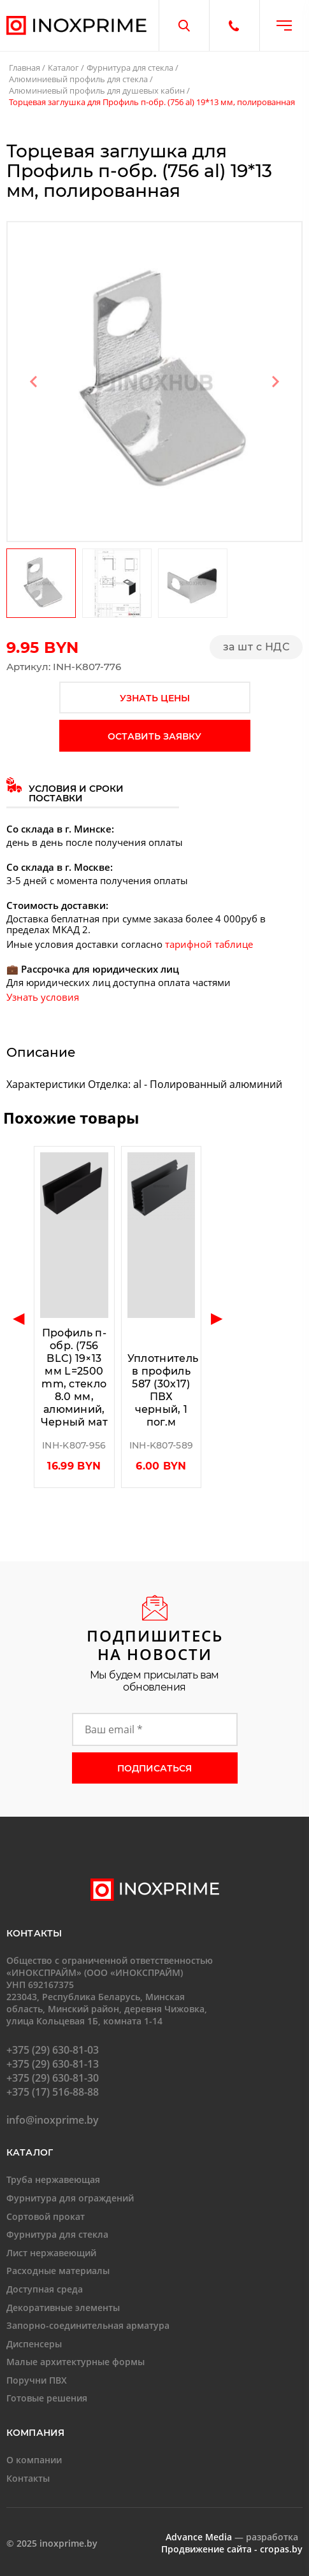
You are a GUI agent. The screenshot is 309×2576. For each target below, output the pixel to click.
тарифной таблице (209, 944)
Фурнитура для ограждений (70, 2198)
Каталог (63, 67)
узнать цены (155, 698)
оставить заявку (154, 736)
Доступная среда (44, 2289)
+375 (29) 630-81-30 (52, 2078)
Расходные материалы (58, 2271)
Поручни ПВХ (36, 2380)
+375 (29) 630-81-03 (52, 2050)
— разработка (232, 2537)
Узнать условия (42, 997)
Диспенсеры (34, 2344)
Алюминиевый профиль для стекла (78, 79)
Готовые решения (46, 2398)
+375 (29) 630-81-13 (52, 2064)
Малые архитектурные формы (75, 2362)
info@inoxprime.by (52, 2120)
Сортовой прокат (45, 2216)
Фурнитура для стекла (130, 67)
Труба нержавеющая (53, 2179)
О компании (34, 2460)
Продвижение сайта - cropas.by (232, 2549)
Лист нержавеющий (51, 2253)
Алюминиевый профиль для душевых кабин (97, 90)
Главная (24, 67)
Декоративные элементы (63, 2307)
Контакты (28, 2478)
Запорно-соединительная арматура (87, 2325)
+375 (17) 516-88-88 (52, 2092)
